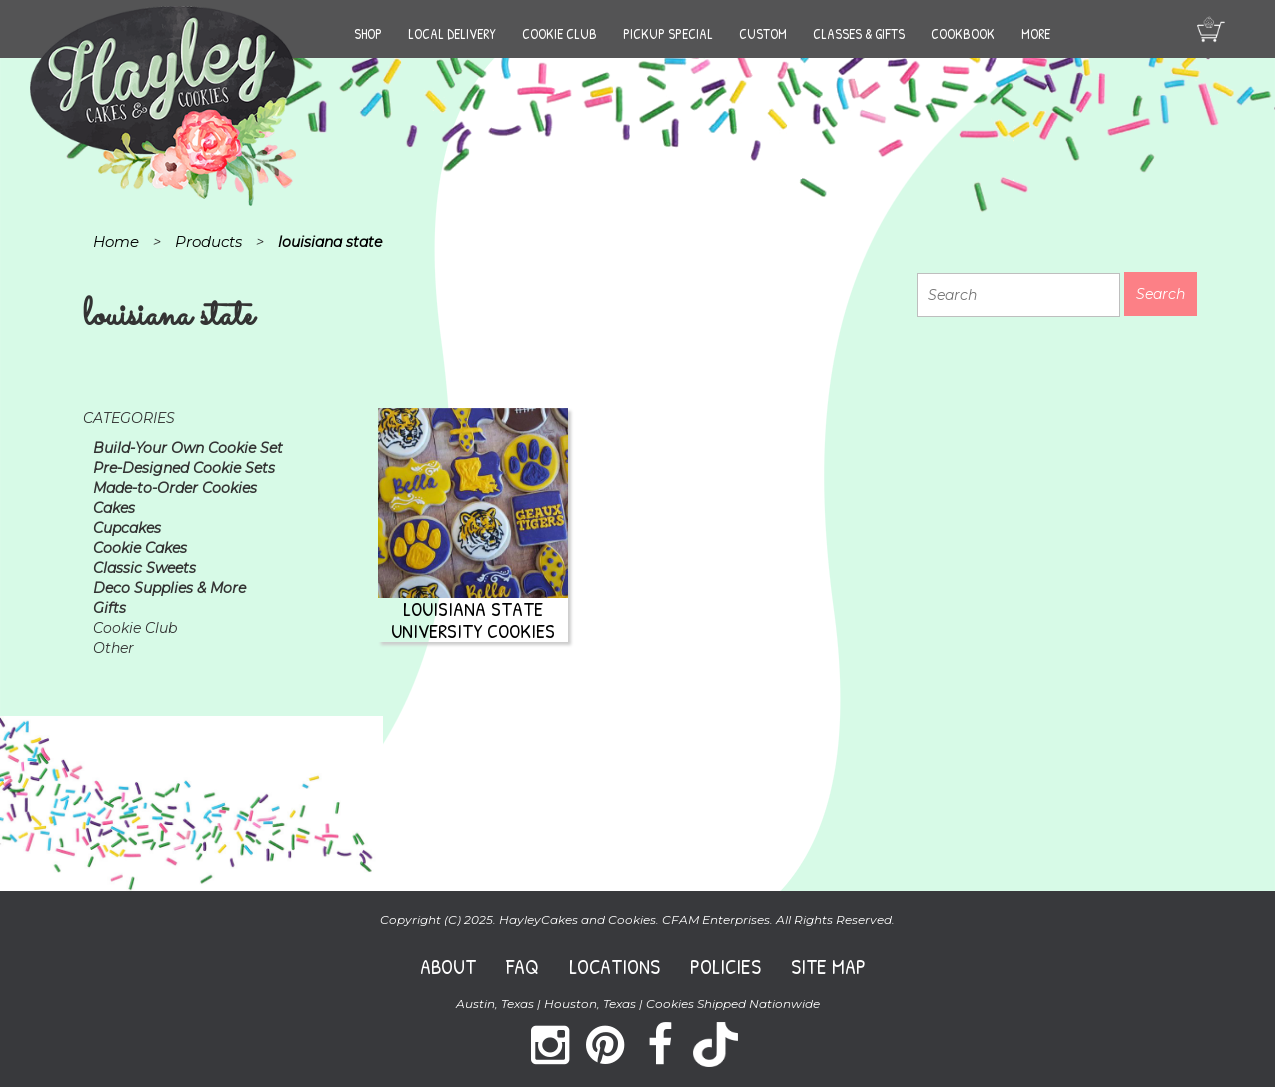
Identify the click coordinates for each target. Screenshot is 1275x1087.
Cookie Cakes (140, 548)
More (1035, 33)
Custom (763, 33)
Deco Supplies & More (169, 588)
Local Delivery (452, 33)
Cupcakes (127, 528)
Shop (368, 33)
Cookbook (963, 33)
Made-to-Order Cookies (175, 488)
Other (113, 648)
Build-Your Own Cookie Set (188, 448)
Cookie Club (559, 33)
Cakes (114, 508)
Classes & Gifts (859, 33)
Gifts (109, 608)
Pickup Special (668, 33)
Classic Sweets (144, 568)
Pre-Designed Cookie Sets (184, 468)
